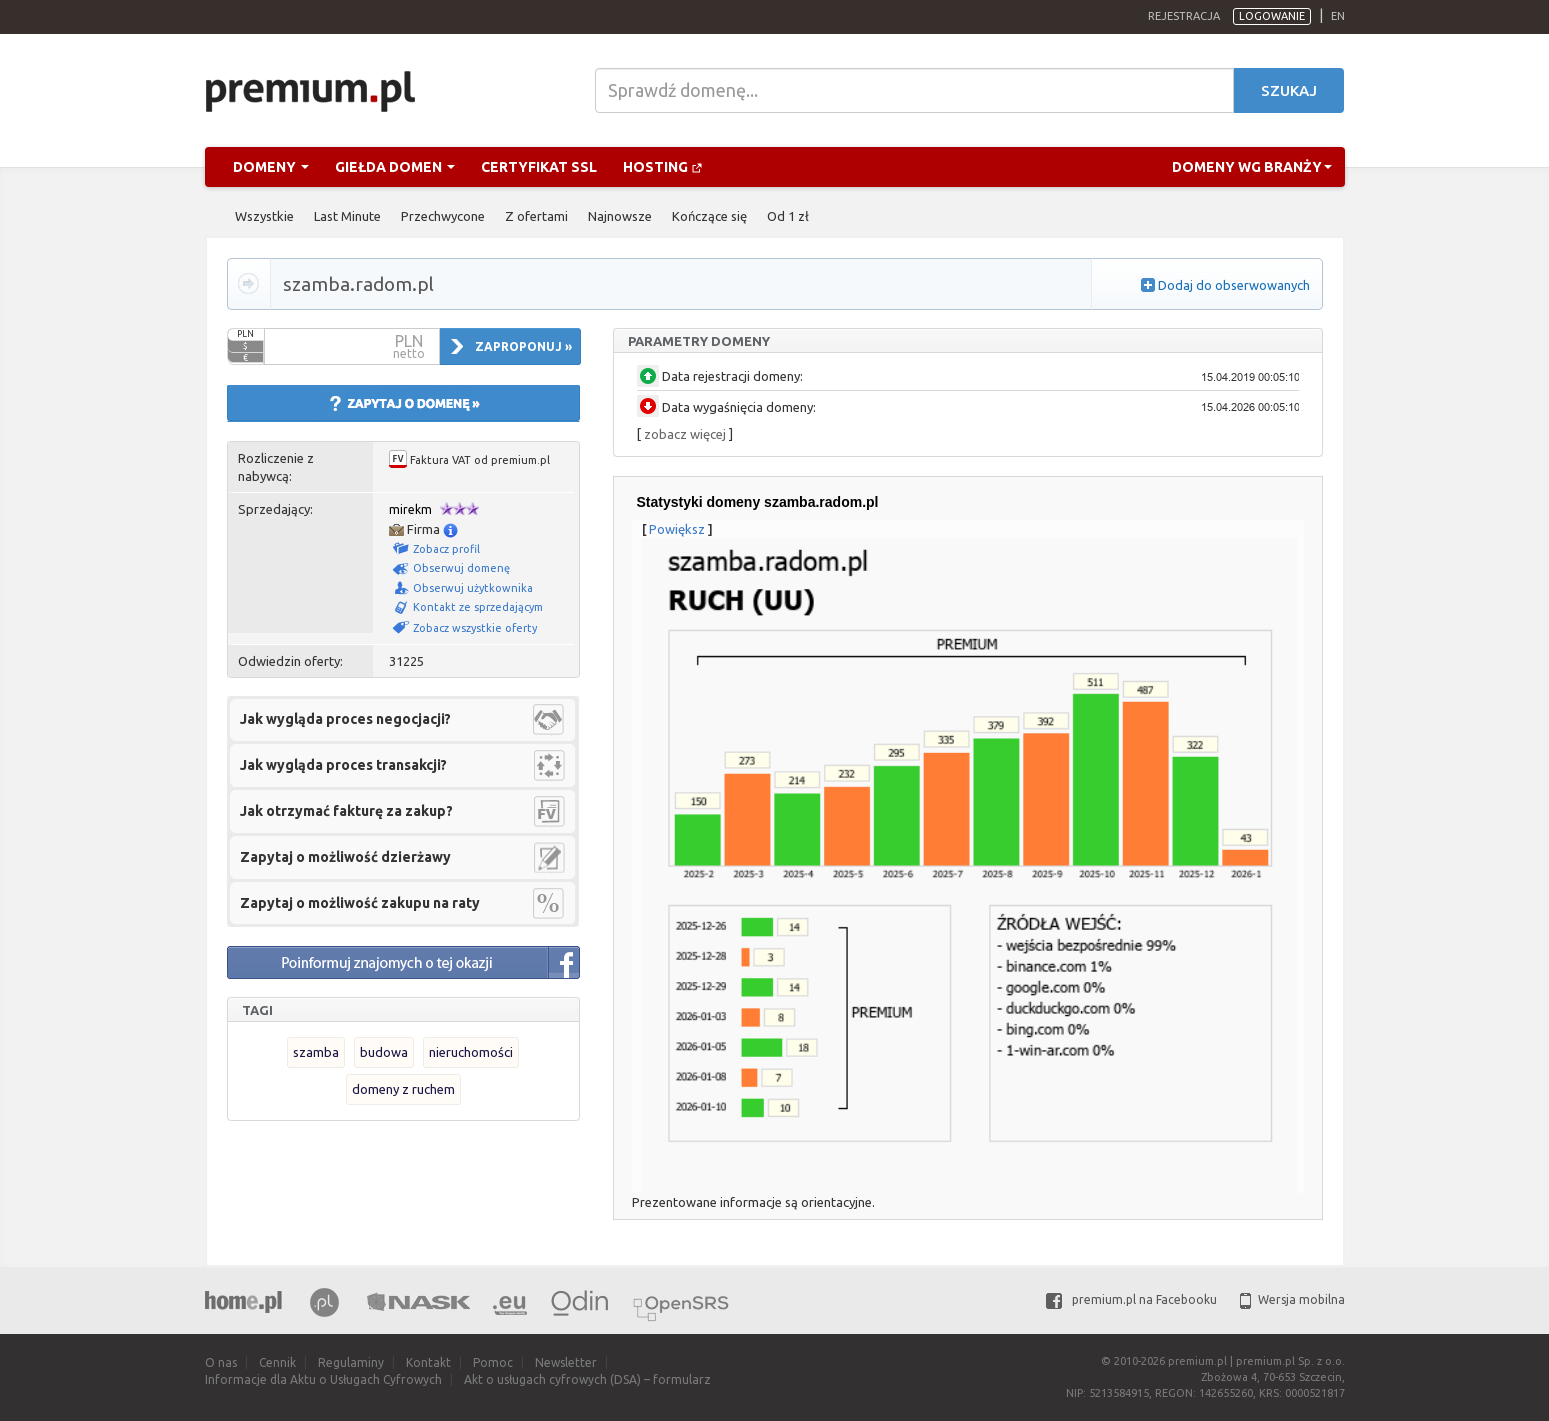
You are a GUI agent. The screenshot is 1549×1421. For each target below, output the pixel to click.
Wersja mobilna (1292, 1299)
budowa (384, 1052)
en (1338, 16)
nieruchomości (471, 1052)
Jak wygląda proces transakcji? (343, 765)
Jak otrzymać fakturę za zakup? (346, 811)
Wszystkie (264, 216)
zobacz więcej (685, 434)
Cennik (277, 1362)
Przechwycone (443, 216)
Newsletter (566, 1362)
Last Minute (347, 216)
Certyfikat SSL (539, 167)
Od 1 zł (788, 216)
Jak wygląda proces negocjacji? (345, 719)
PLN (245, 334)
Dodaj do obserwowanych (1234, 285)
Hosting (663, 167)
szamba (316, 1052)
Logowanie (1272, 16)
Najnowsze (620, 216)
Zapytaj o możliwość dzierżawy (345, 857)
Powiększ (677, 529)
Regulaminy (351, 1362)
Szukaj (1289, 90)
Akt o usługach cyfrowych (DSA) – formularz (587, 1379)
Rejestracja (1184, 16)
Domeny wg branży (1252, 167)
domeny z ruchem (403, 1089)
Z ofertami (536, 216)
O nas (221, 1362)
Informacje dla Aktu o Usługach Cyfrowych (323, 1379)
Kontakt (428, 1362)
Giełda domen (395, 167)
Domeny (271, 167)
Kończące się (709, 216)
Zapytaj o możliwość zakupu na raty (360, 903)
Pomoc (493, 1362)
